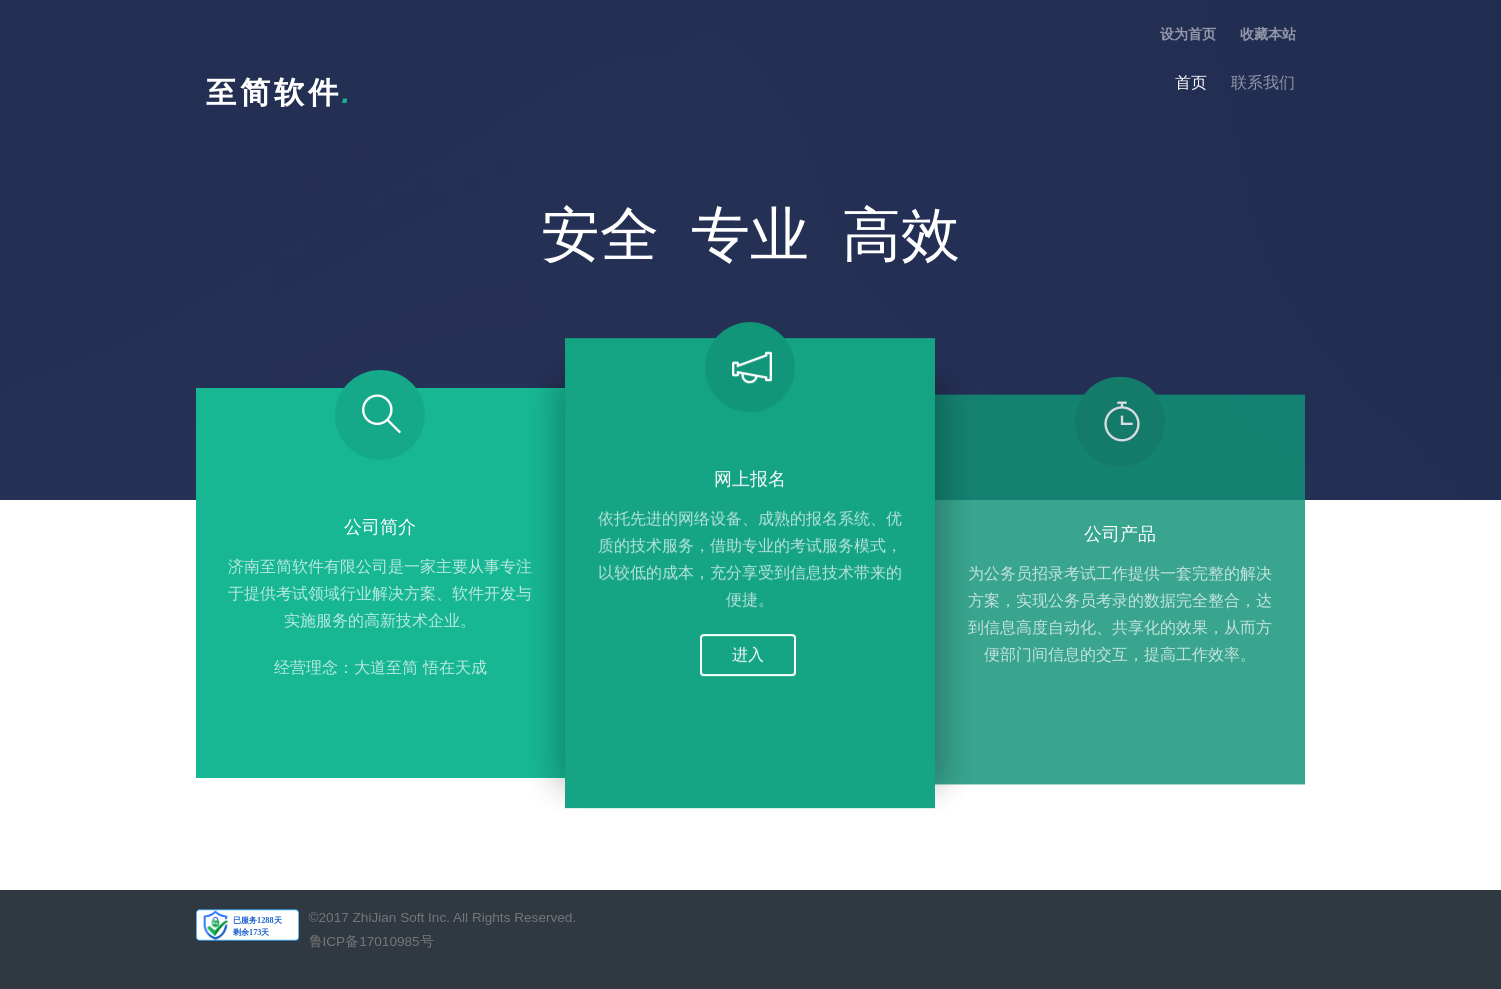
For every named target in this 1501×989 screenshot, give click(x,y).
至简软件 (280, 92)
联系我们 (1263, 82)
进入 (748, 657)
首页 (1191, 82)
